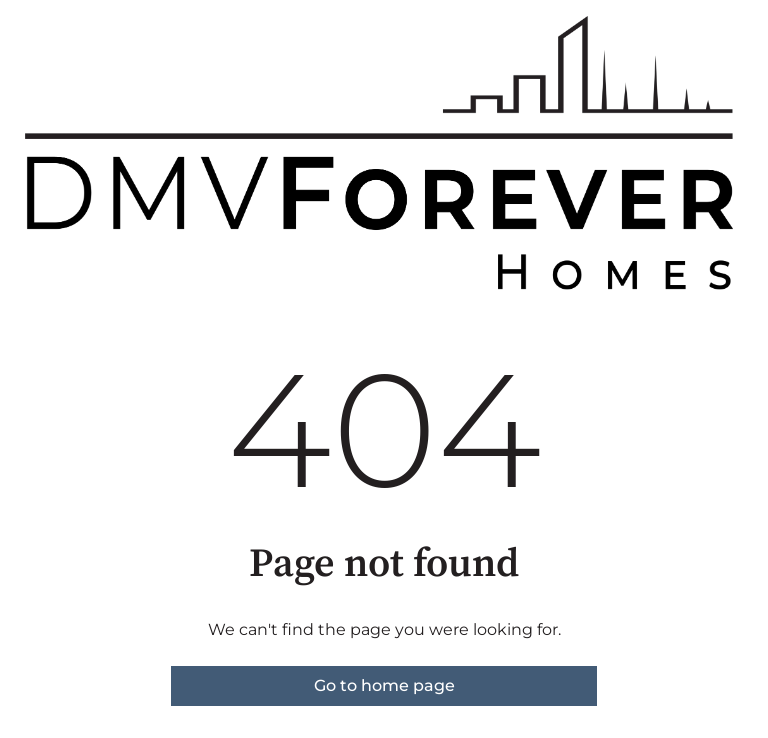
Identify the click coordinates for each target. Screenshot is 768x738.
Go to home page (384, 685)
